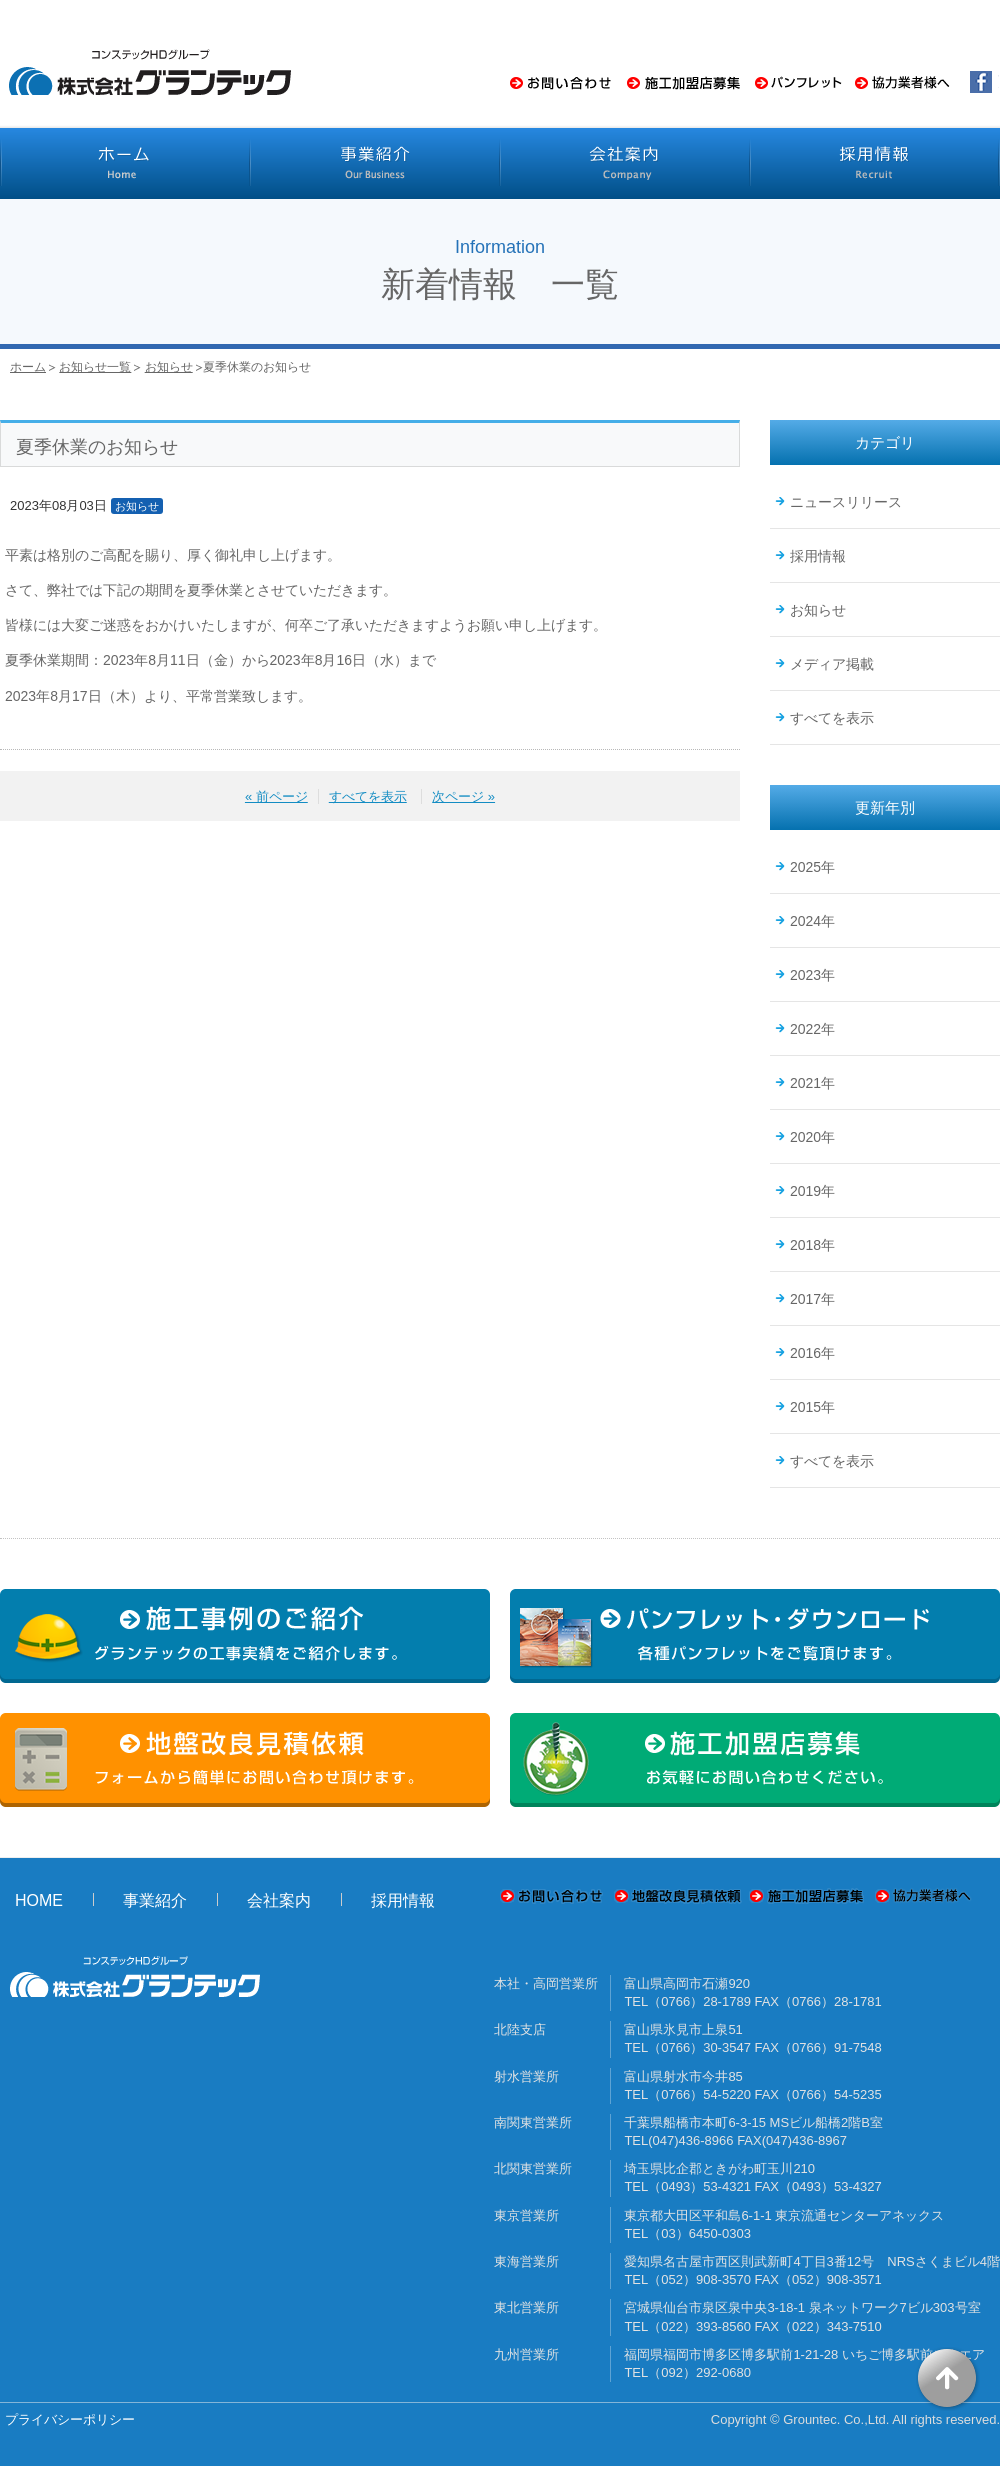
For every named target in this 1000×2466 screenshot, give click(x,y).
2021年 (812, 1083)
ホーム (28, 367)
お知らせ (169, 367)
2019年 (812, 1191)
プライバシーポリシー (70, 2419)
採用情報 (818, 556)
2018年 (812, 1245)
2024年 (812, 921)
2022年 (812, 1029)
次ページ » (463, 796)
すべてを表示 (368, 796)
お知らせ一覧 (95, 367)
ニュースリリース (846, 502)
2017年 (812, 1299)
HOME (39, 1900)
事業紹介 (155, 1900)
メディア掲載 (832, 664)
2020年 (812, 1137)
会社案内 (279, 1900)
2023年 (812, 975)
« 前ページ (276, 796)
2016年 (812, 1353)
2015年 (812, 1407)
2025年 (812, 867)
